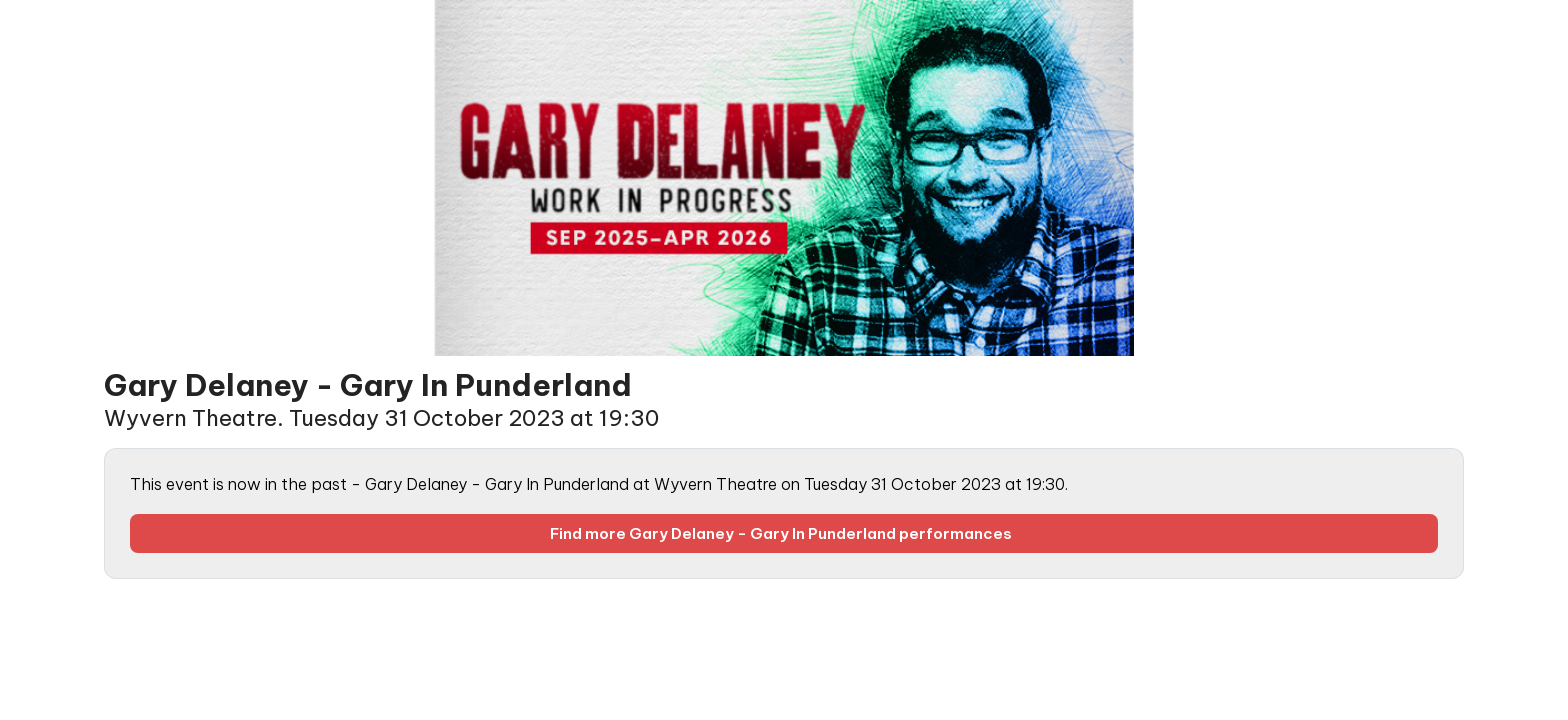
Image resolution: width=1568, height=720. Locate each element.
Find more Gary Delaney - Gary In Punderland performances (784, 533)
